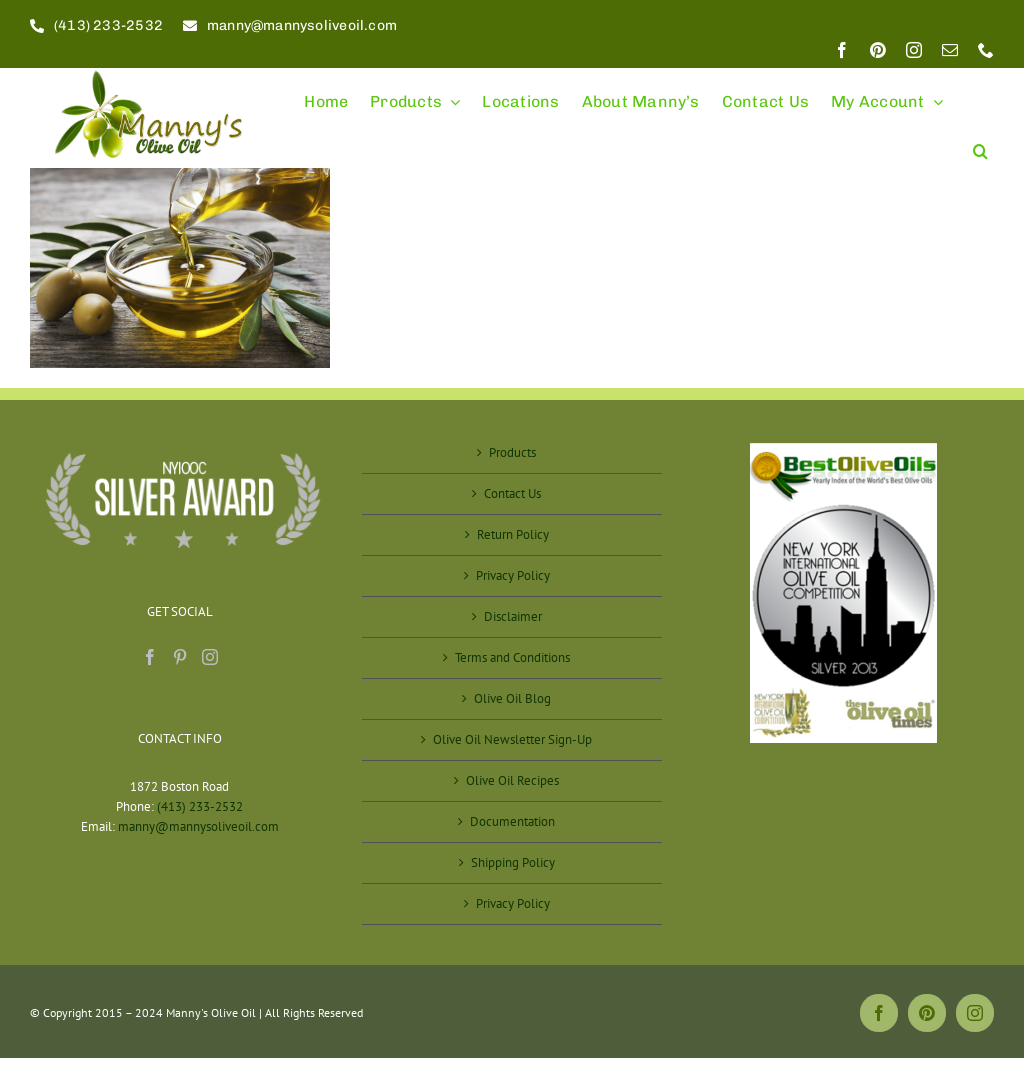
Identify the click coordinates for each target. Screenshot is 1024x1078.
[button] (980, 142)
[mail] (950, 50)
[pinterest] (878, 50)
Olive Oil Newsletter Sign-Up (512, 739)
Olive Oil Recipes (512, 780)
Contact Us (512, 493)
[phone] (986, 50)
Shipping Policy (513, 862)
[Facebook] (150, 657)
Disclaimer (513, 616)
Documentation (512, 821)
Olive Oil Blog (512, 698)
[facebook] (842, 50)
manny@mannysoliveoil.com (198, 826)
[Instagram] (210, 657)
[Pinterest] (180, 657)
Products (512, 452)
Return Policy (513, 534)
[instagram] (914, 50)
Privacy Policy (513, 575)
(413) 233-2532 (200, 806)
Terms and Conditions (512, 657)
